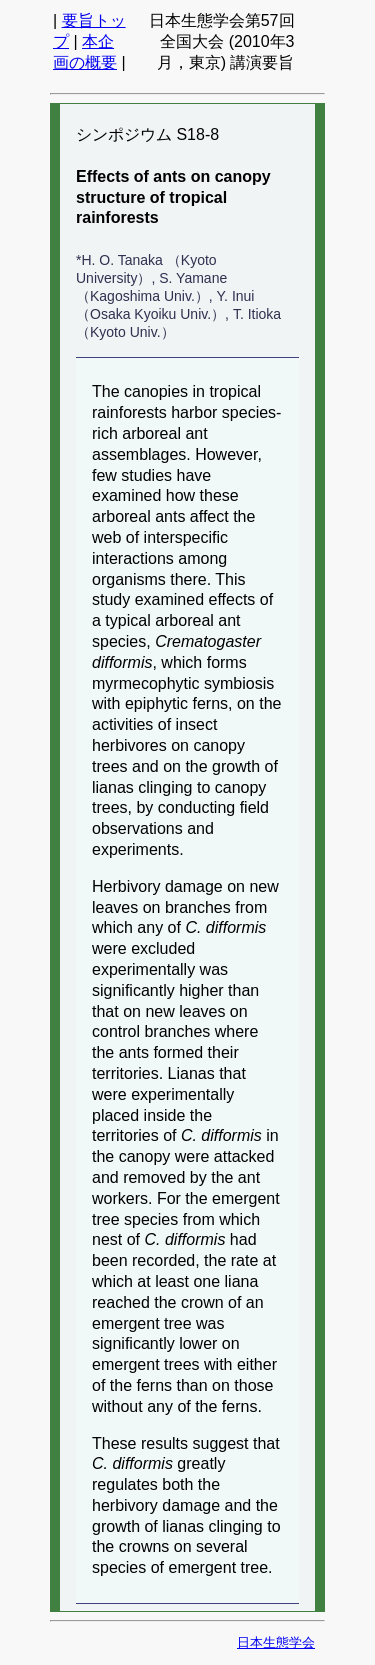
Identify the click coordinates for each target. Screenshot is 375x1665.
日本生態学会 (276, 1642)
